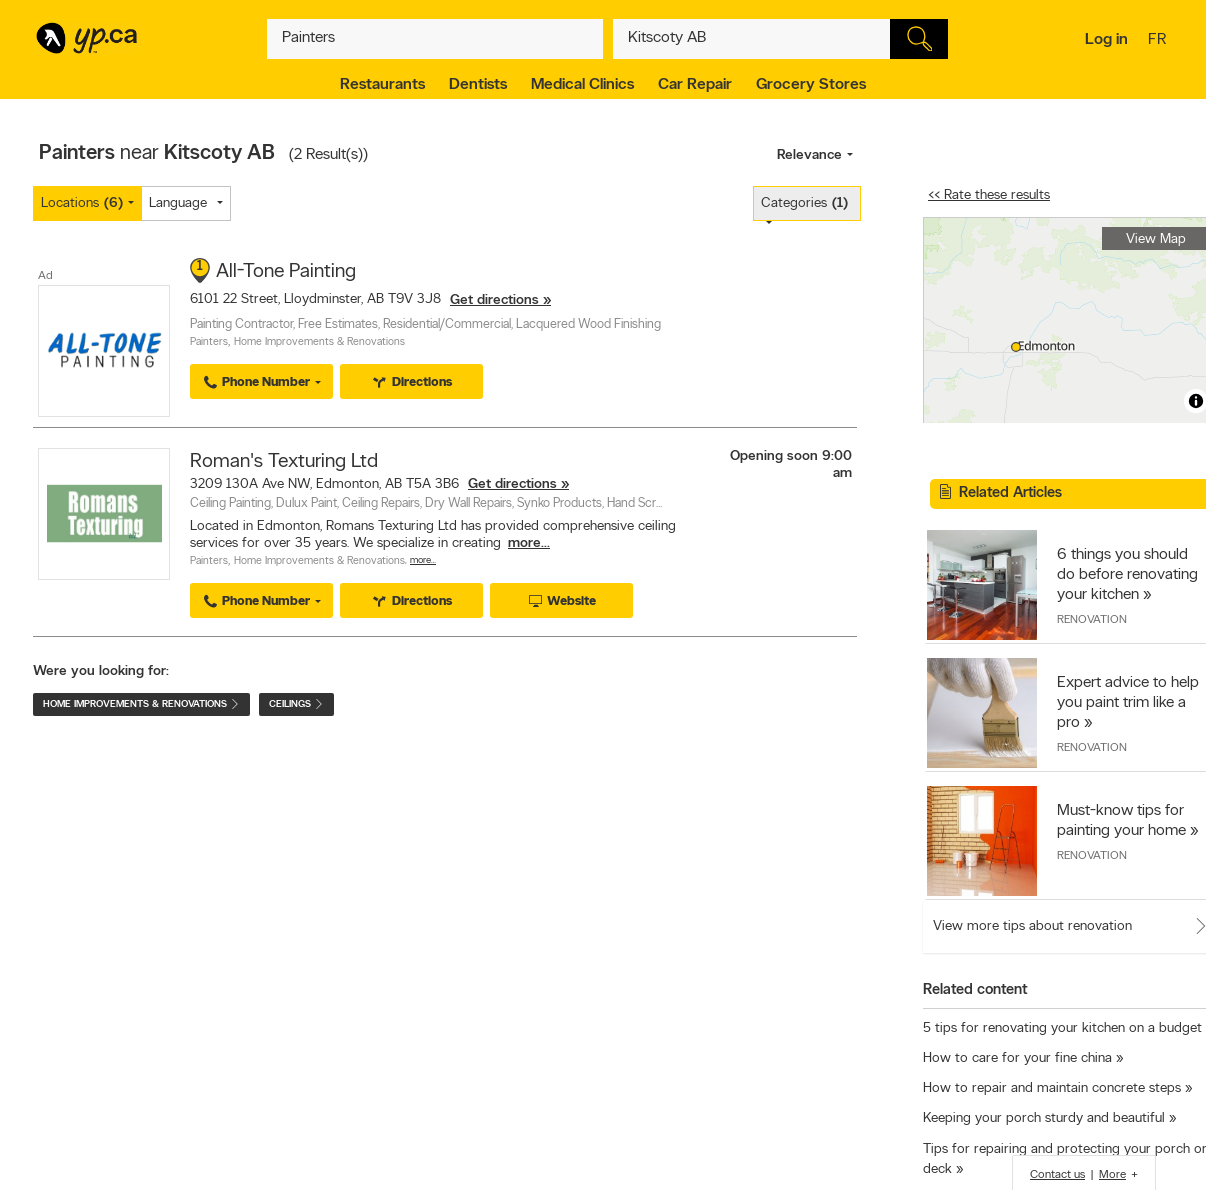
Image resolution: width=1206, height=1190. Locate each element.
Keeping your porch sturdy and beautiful (1044, 1118)
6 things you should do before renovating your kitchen (1127, 575)
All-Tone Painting (286, 272)
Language (178, 203)
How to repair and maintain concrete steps (1052, 1088)
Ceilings (296, 704)
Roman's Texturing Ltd (284, 462)
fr (1159, 41)
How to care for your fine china (1017, 1058)
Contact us (1057, 1175)
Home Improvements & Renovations (319, 342)
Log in (1106, 40)
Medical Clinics (582, 85)
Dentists (478, 85)
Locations (82, 203)
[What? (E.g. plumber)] (435, 39)
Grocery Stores (811, 85)
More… (423, 560)
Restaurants (382, 85)
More (1112, 1175)
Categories (804, 203)
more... (529, 543)
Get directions (494, 300)
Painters (209, 342)
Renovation (1092, 620)
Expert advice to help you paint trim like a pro (1128, 703)
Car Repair (695, 85)
